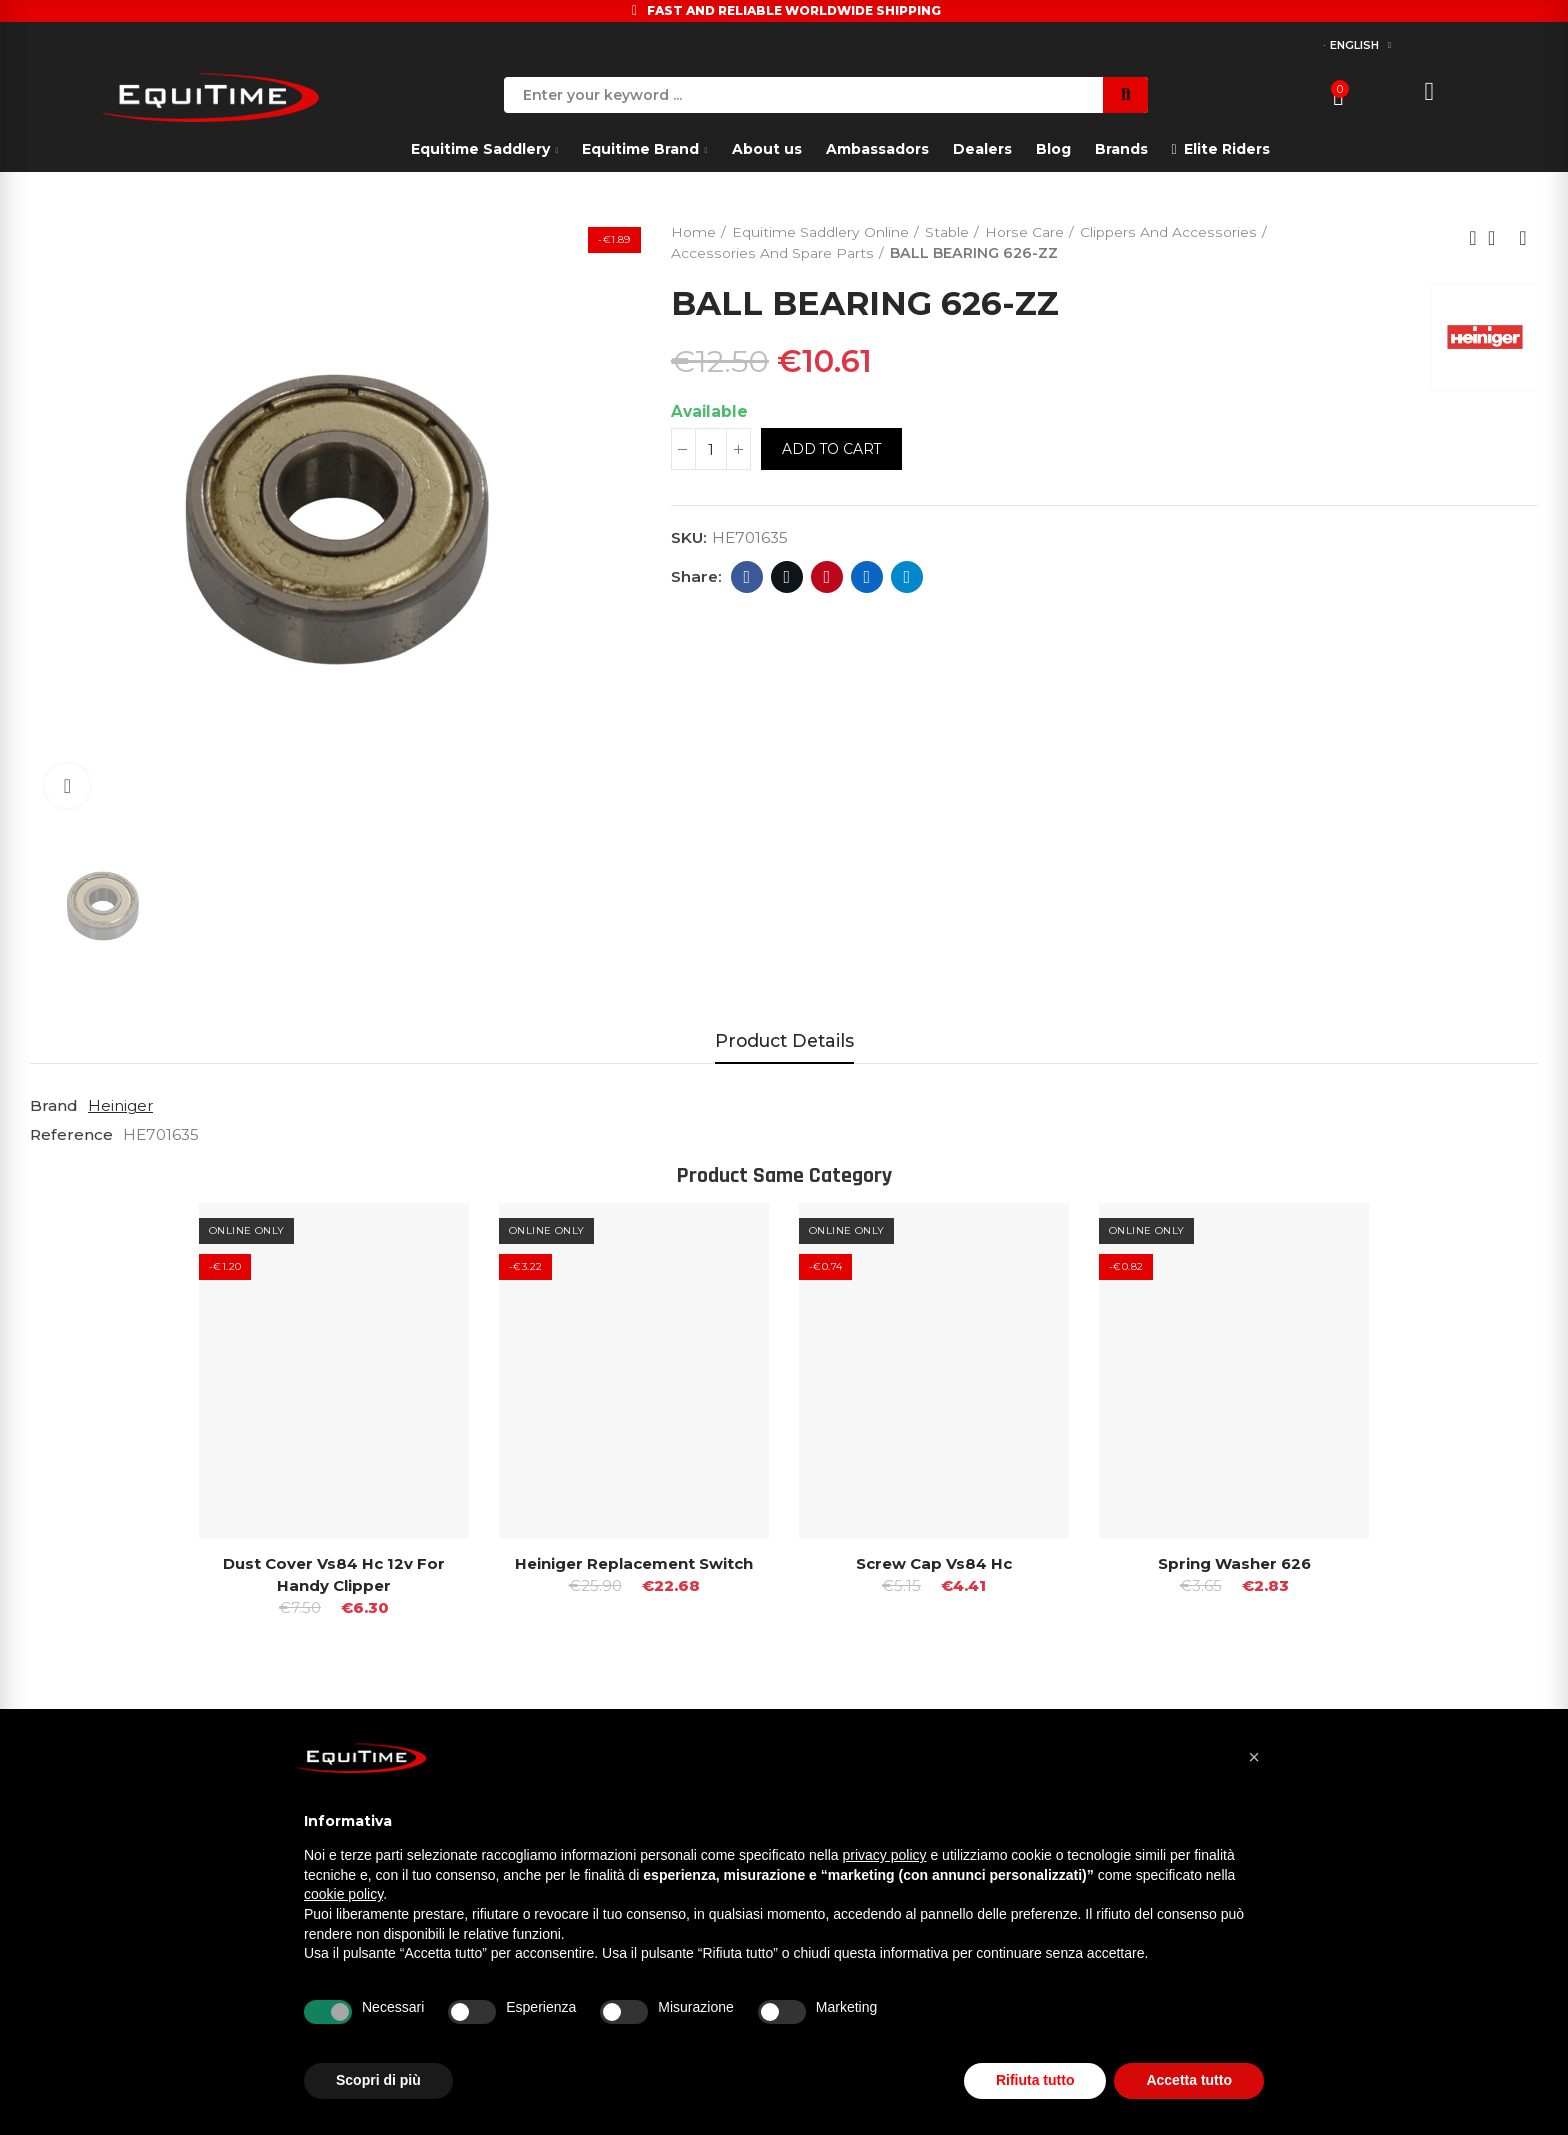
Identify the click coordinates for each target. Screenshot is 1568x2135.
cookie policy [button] (343, 1894)
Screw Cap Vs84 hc (934, 1562)
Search (1125, 95)
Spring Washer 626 (1234, 1562)
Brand (54, 1105)
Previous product (1473, 238)
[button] (1254, 1757)
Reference (71, 1133)
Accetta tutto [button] (1189, 2080)
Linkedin (867, 577)
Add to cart (832, 450)
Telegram (907, 577)
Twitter (787, 577)
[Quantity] (711, 450)
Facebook (747, 577)
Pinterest (827, 577)
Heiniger (121, 1105)
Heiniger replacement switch (634, 1562)
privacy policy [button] (885, 1855)
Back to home (1498, 238)
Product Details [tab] (784, 1040)
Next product (1523, 238)
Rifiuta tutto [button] (1035, 2080)
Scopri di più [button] (378, 2080)
